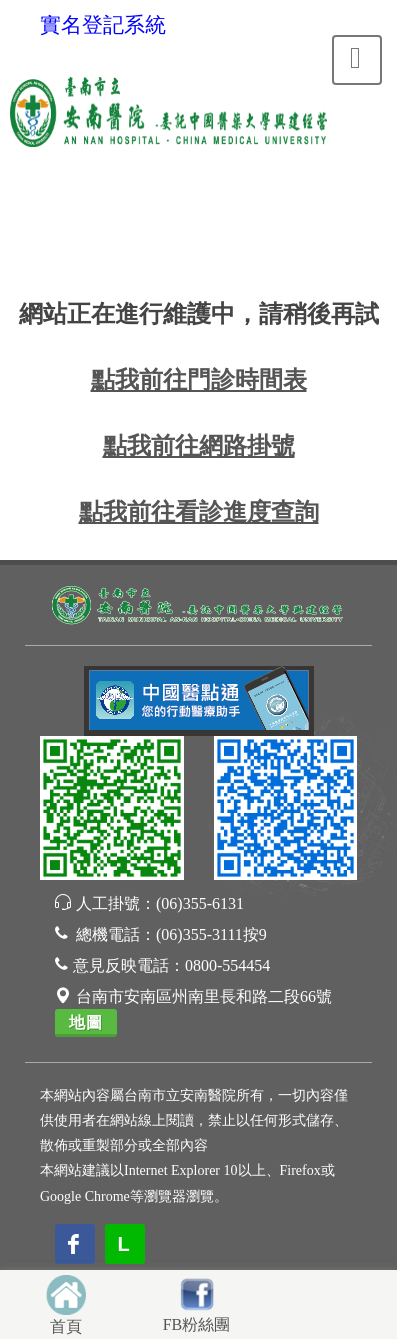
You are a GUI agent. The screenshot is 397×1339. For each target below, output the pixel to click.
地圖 (86, 1022)
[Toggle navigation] (357, 60)
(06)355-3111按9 (211, 934)
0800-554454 (227, 965)
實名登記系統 (103, 25)
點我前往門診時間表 (199, 380)
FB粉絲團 (197, 1324)
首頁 (66, 1326)
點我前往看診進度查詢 (199, 512)
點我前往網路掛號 (199, 446)
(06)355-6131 (200, 903)
